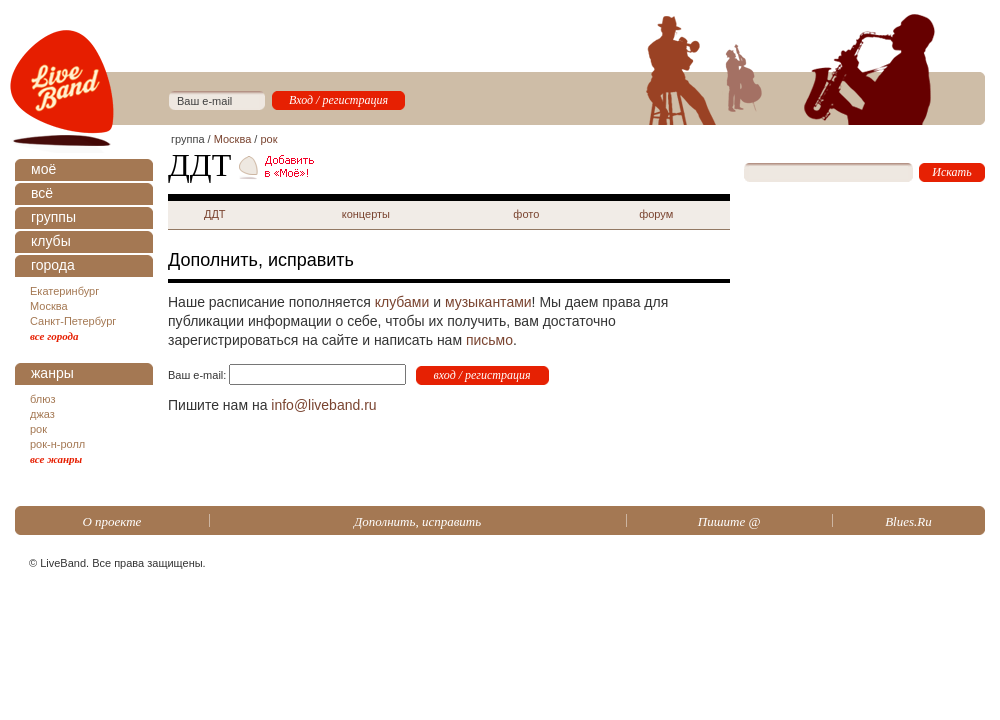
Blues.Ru (908, 521)
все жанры (56, 459)
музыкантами (488, 302)
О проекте (111, 521)
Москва (49, 306)
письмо (489, 340)
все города (54, 336)
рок (38, 429)
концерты (366, 214)
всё (42, 193)
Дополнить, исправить (417, 521)
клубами (402, 302)
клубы (51, 241)
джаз (42, 414)
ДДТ (215, 214)
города (53, 265)
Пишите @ (729, 521)
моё (43, 169)
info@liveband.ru (323, 405)
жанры (52, 373)
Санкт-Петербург (73, 321)
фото (526, 214)
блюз (43, 399)
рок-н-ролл (57, 444)
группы (53, 217)
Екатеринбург (64, 291)
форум (656, 214)
